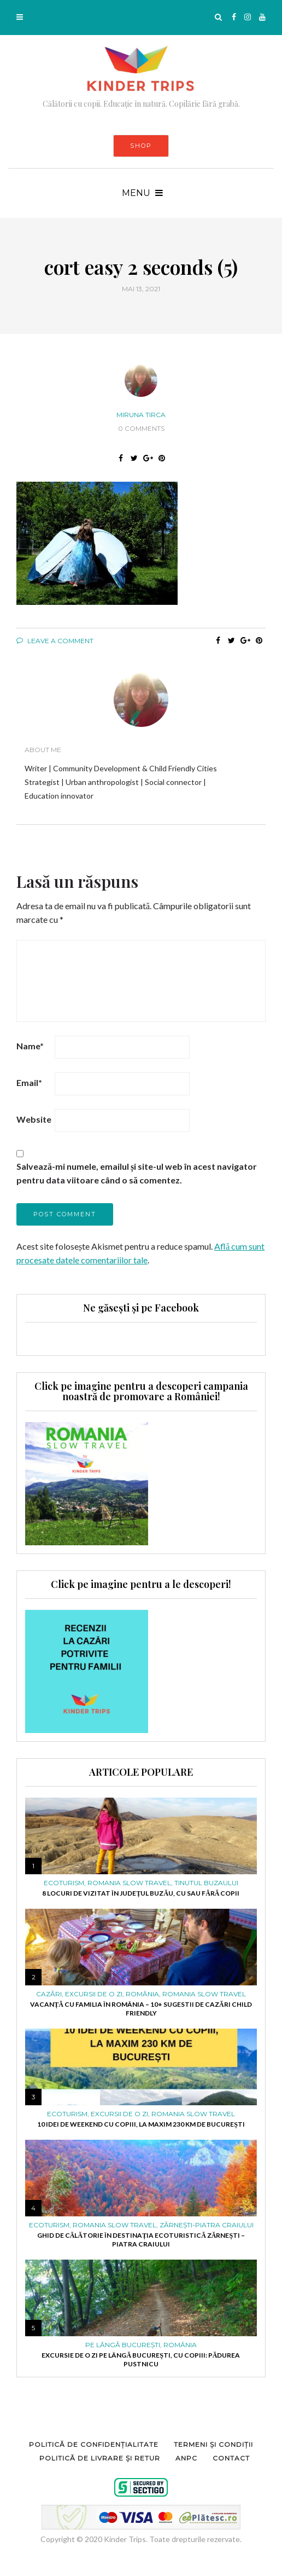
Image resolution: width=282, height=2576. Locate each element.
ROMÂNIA (142, 1994)
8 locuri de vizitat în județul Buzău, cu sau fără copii (140, 1893)
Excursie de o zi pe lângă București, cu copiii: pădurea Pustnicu (141, 2359)
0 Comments (141, 428)
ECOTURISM (64, 1883)
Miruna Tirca (141, 415)
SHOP (141, 145)
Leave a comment (54, 641)
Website (33, 1119)
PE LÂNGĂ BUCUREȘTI (122, 2345)
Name (30, 1046)
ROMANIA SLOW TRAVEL (129, 1883)
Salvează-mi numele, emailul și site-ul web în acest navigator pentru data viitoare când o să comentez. (136, 1173)
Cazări (49, 1994)
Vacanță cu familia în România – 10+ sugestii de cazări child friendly (140, 2008)
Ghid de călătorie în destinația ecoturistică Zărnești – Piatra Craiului (141, 2239)
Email (29, 1082)
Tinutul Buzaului (206, 1883)
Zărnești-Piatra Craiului (207, 2225)
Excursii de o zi (93, 1994)
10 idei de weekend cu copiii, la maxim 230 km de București (141, 2124)
